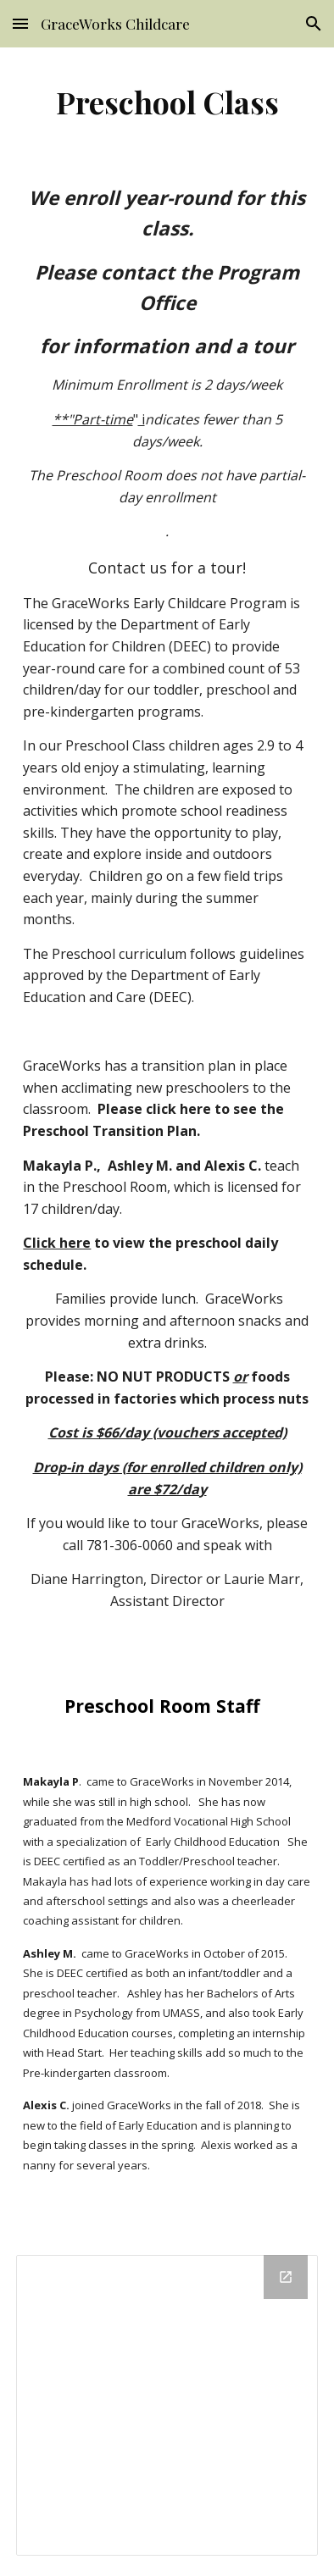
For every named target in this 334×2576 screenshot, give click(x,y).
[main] (166, 102)
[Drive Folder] (166, 2405)
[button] (20, 23)
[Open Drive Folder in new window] (286, 2277)
